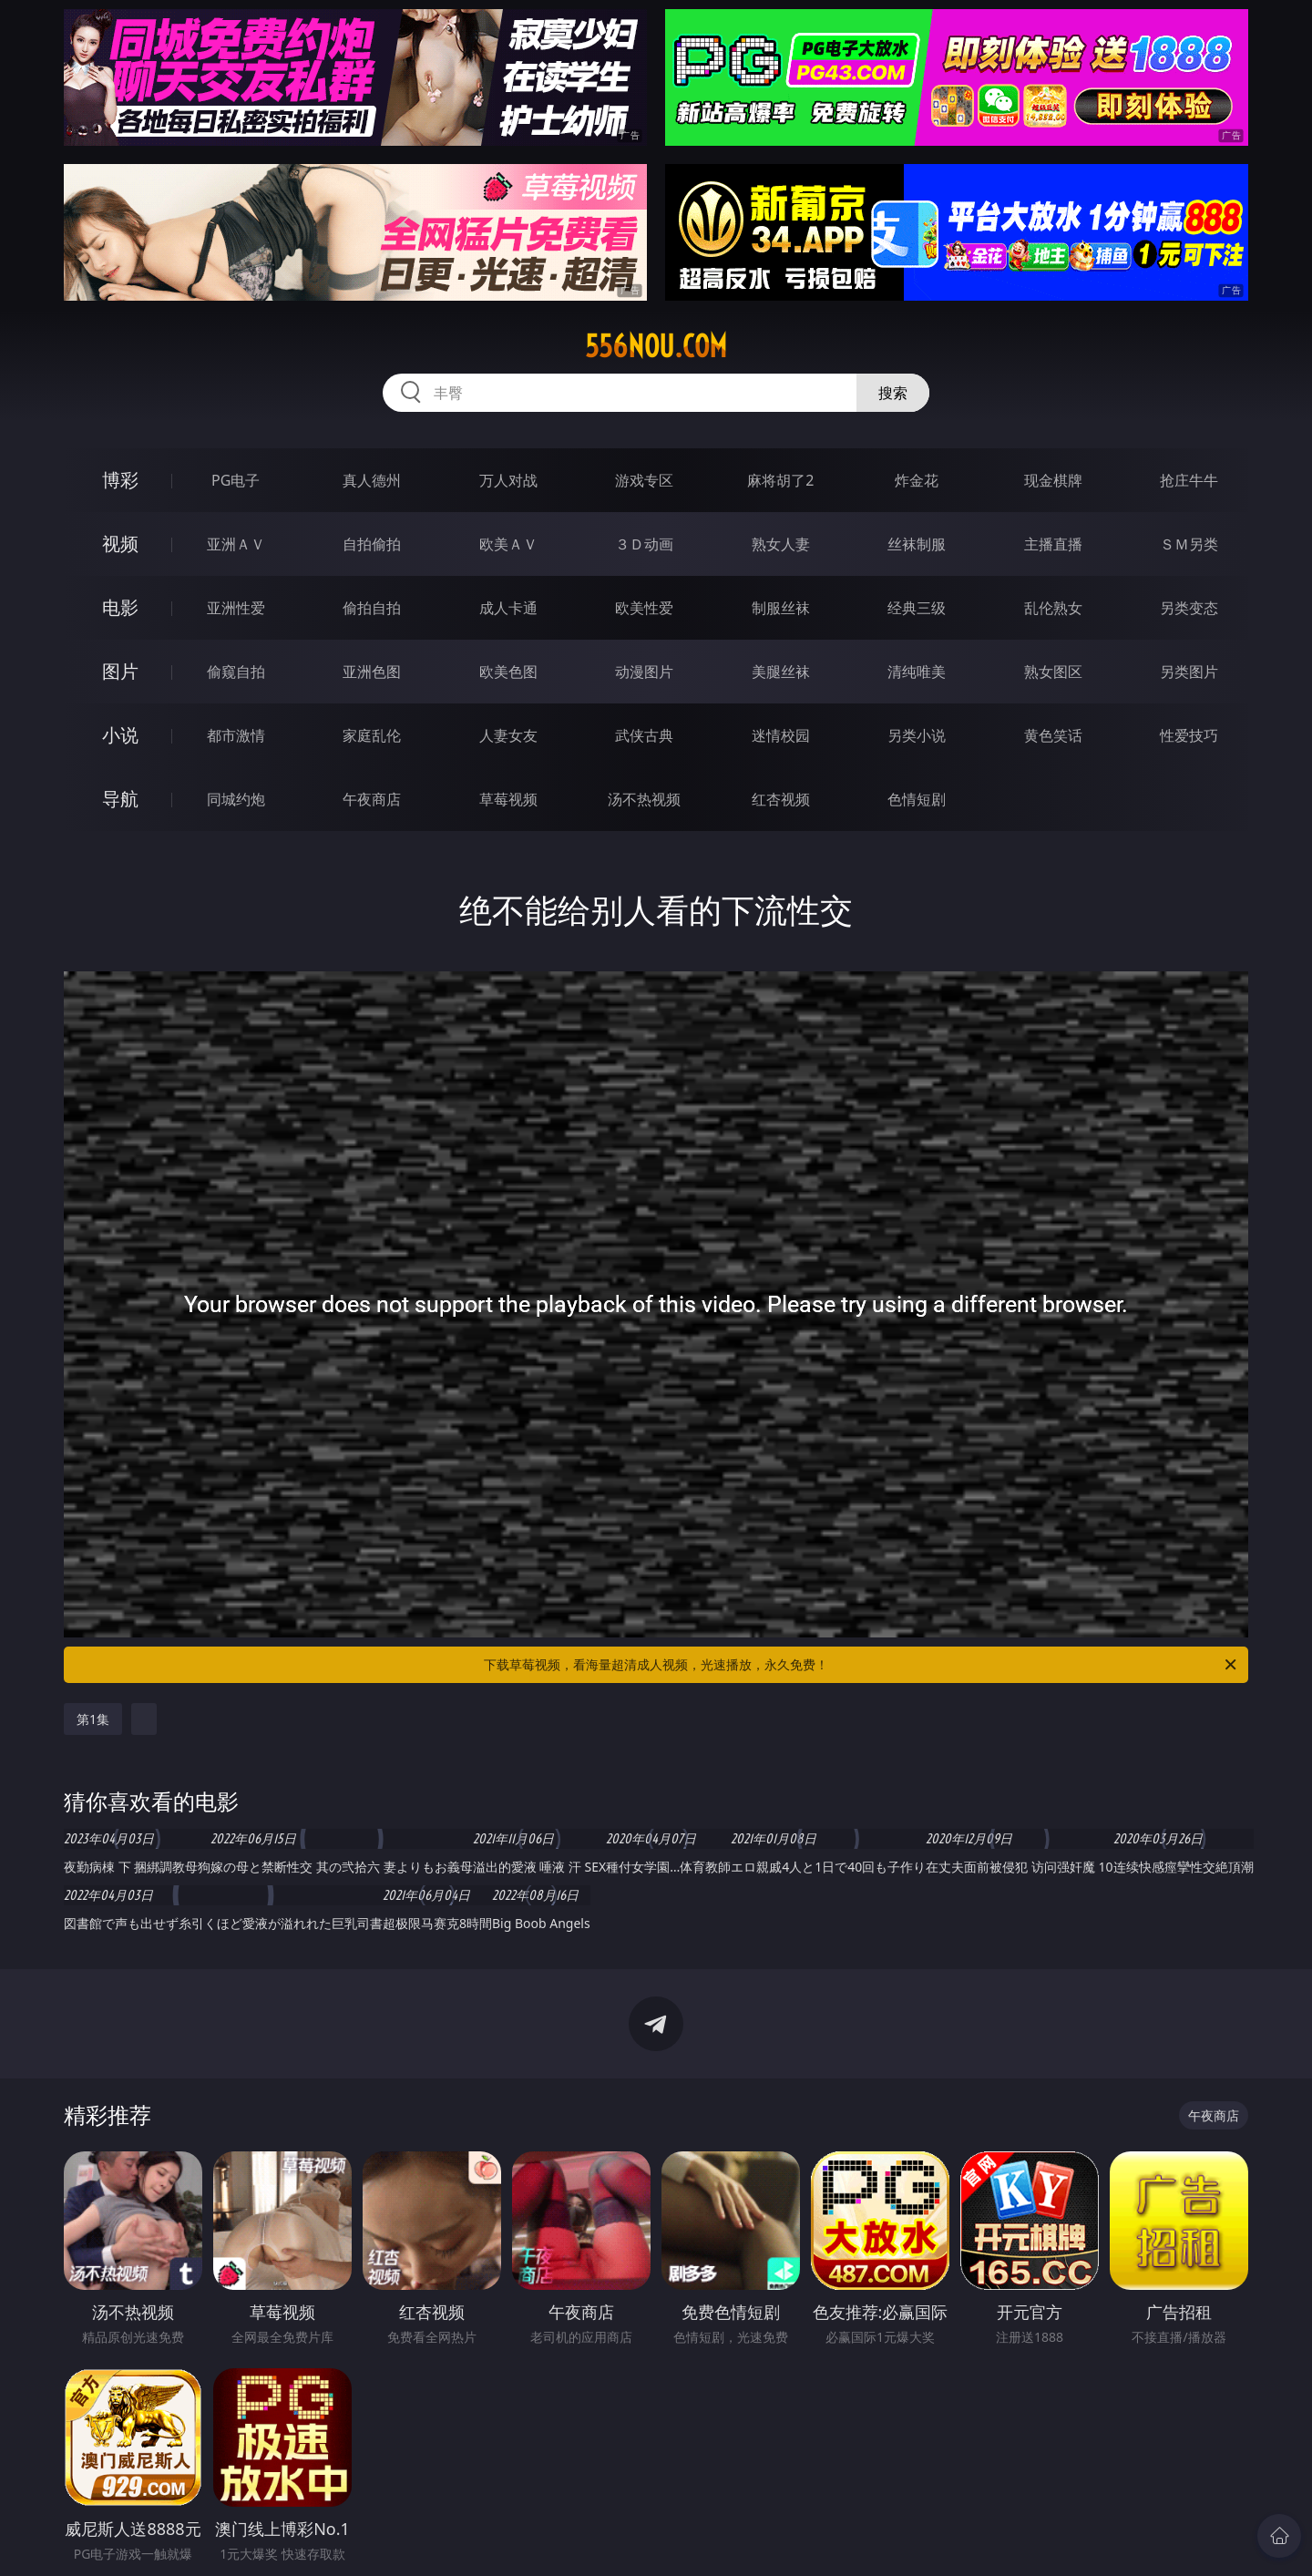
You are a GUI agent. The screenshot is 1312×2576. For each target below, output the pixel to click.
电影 (120, 607)
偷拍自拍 (372, 608)
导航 (120, 798)
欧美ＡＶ (508, 544)
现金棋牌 (1053, 480)
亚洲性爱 (236, 608)
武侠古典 (644, 735)
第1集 (93, 1719)
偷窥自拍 (236, 672)
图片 (120, 671)
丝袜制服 (916, 544)
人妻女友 (508, 735)
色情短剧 (916, 799)
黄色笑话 (1053, 735)
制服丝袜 (781, 608)
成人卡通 (508, 608)
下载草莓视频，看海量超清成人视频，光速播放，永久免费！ (861, 1665)
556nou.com (656, 346)
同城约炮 (236, 799)
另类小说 (916, 735)
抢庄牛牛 (1189, 480)
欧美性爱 (644, 608)
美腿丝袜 (781, 672)
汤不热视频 (644, 799)
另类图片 (1189, 672)
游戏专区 (644, 480)
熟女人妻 (781, 544)
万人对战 (508, 480)
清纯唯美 (916, 672)
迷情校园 (781, 735)
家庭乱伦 (372, 735)
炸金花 (916, 480)
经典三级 (916, 608)
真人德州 (372, 480)
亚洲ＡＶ (236, 544)
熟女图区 (1053, 672)
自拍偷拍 (372, 544)
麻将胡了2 (780, 480)
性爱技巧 (1189, 735)
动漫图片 (644, 672)
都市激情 (236, 735)
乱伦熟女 (1053, 608)
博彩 (120, 479)
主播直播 (1053, 544)
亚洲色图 (372, 672)
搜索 (892, 393)
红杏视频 (781, 799)
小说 (120, 735)
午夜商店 (372, 799)
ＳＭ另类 (1189, 544)
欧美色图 (508, 672)
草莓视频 (508, 799)
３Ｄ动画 (644, 544)
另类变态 (1189, 608)
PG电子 (235, 480)
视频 (120, 543)
